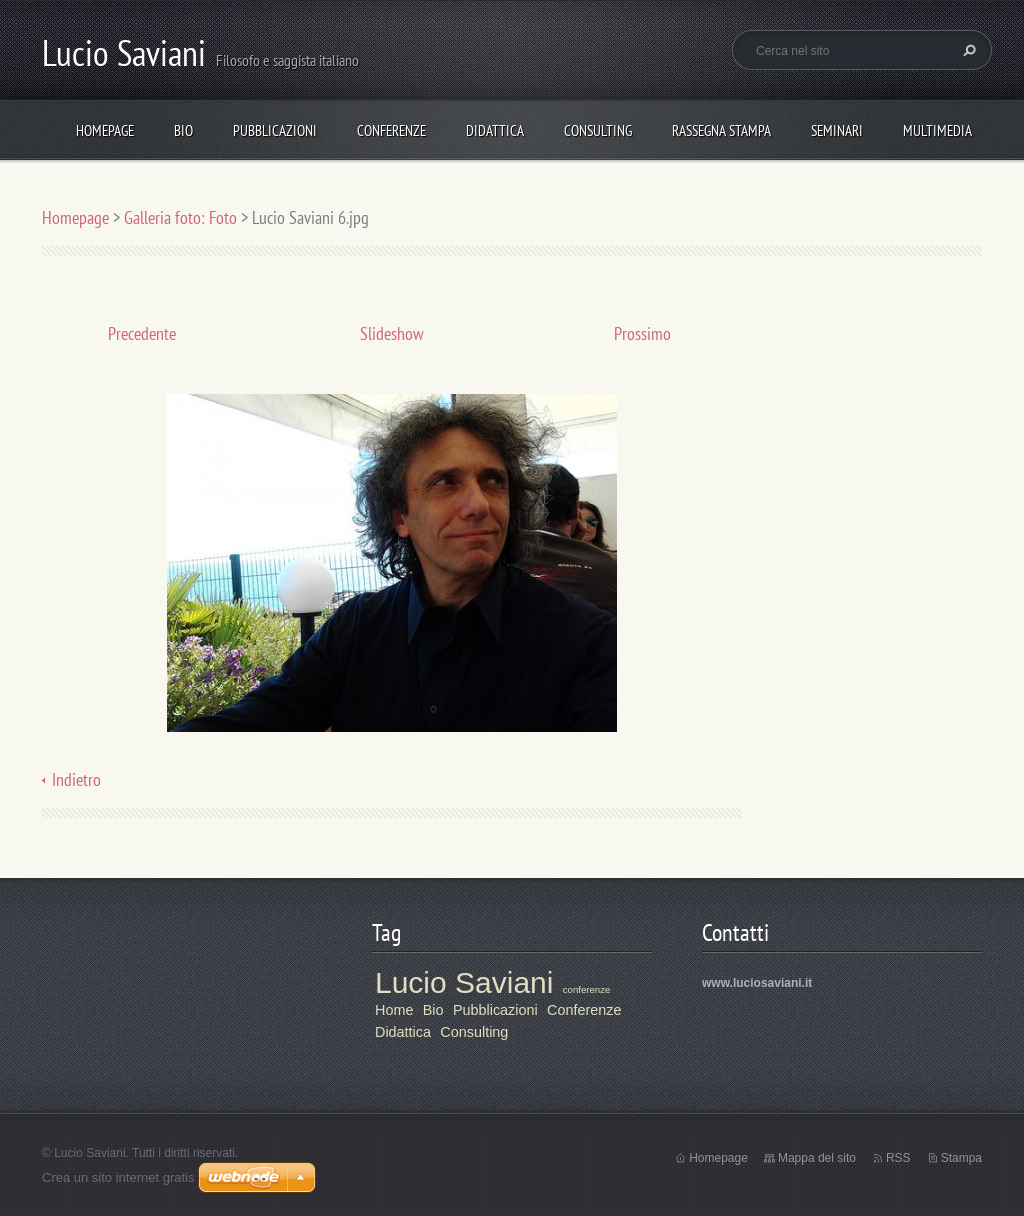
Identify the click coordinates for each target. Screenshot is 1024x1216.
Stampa (961, 1158)
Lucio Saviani (464, 982)
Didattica (495, 130)
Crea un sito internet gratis (118, 1177)
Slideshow (392, 333)
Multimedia (937, 130)
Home (394, 1010)
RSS (898, 1158)
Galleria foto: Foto (180, 217)
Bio (183, 130)
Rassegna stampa (721, 130)
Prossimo (642, 333)
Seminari (837, 130)
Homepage (105, 130)
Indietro (76, 779)
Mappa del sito (817, 1158)
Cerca (967, 50)
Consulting (598, 130)
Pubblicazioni (275, 130)
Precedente (142, 333)
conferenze (586, 989)
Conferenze (391, 130)
